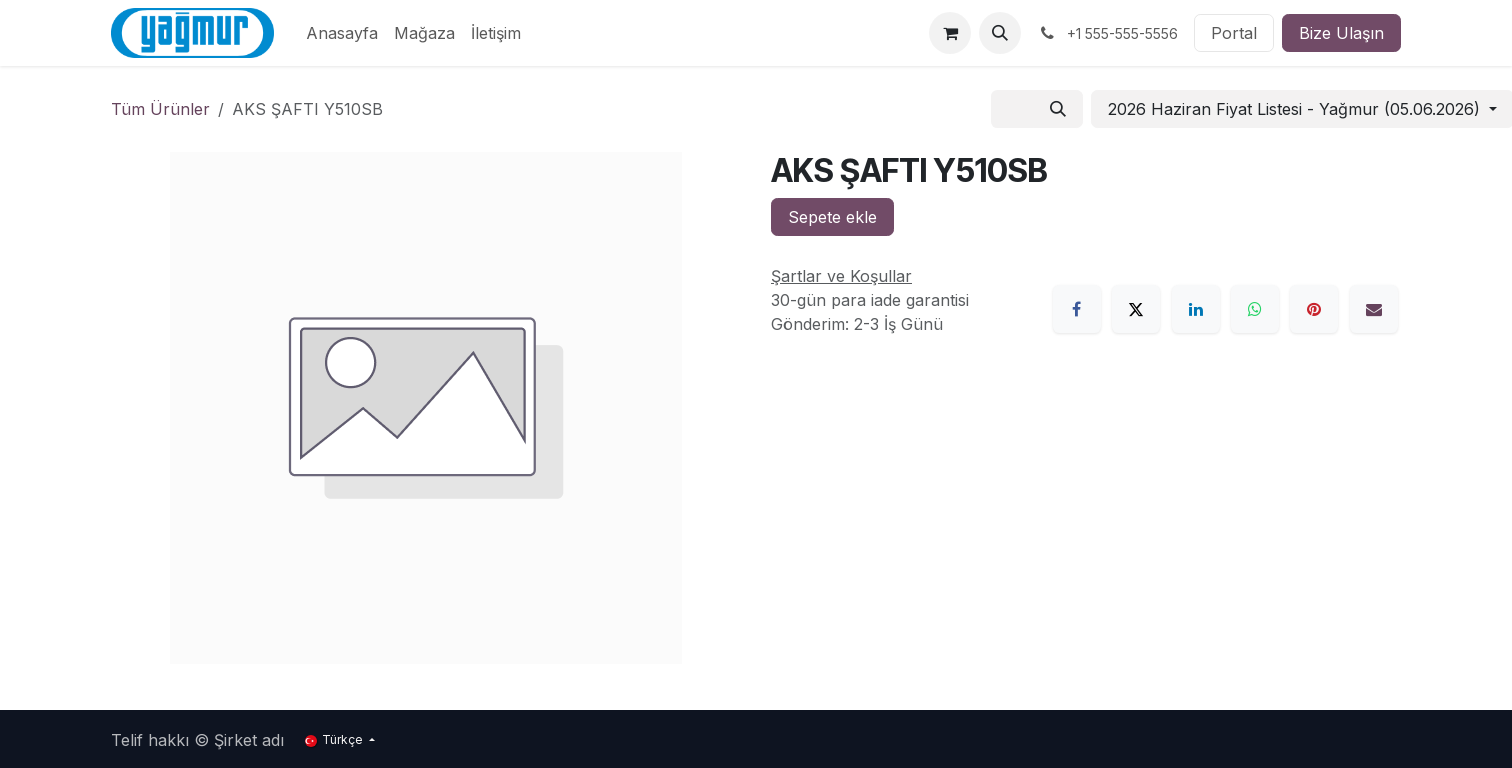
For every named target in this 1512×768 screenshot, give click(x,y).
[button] (1000, 33)
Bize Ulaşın (1341, 33)
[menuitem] (342, 33)
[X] (1136, 309)
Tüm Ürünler (160, 109)
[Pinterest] (1314, 309)
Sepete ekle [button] (832, 217)
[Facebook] (1077, 309)
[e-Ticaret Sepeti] (950, 33)
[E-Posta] (1374, 309)
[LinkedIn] (1196, 309)
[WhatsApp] (1255, 309)
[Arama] (1058, 109)
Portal (1234, 33)
